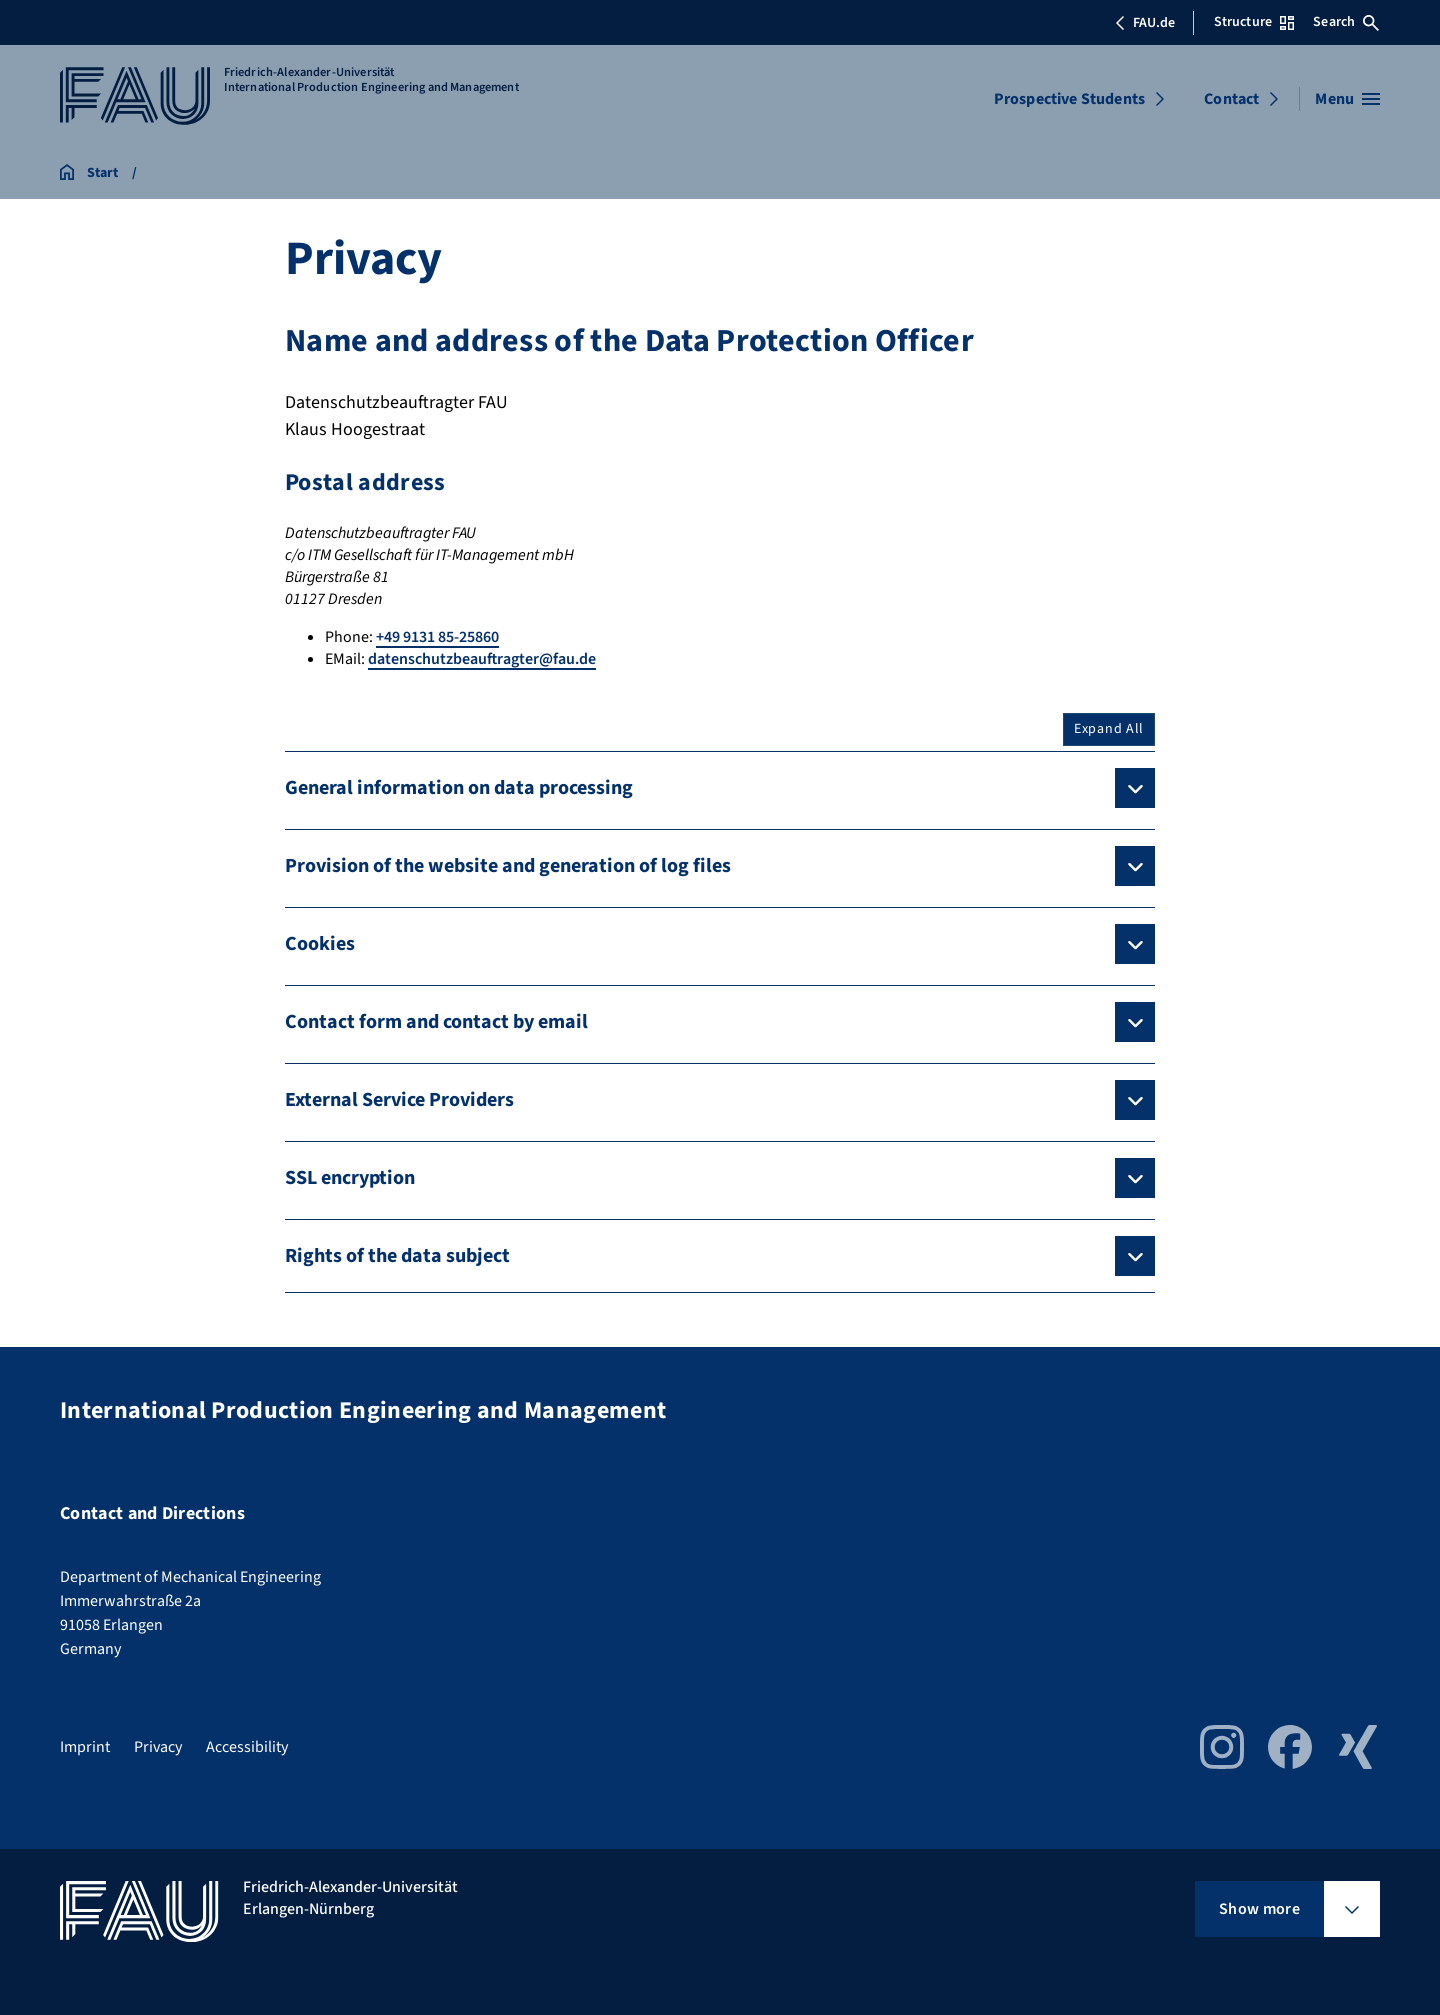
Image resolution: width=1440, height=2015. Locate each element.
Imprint (85, 1747)
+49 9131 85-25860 (437, 637)
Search (1346, 22)
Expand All (1109, 729)
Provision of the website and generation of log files (508, 866)
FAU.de (1145, 23)
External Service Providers (399, 1100)
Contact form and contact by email (436, 1022)
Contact (1231, 99)
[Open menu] (1347, 99)
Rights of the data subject (397, 1256)
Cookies (320, 944)
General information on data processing (459, 788)
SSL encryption (350, 1178)
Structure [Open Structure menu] (1254, 22)
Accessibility (247, 1747)
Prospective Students (1069, 99)
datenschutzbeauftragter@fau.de (482, 659)
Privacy (158, 1747)
